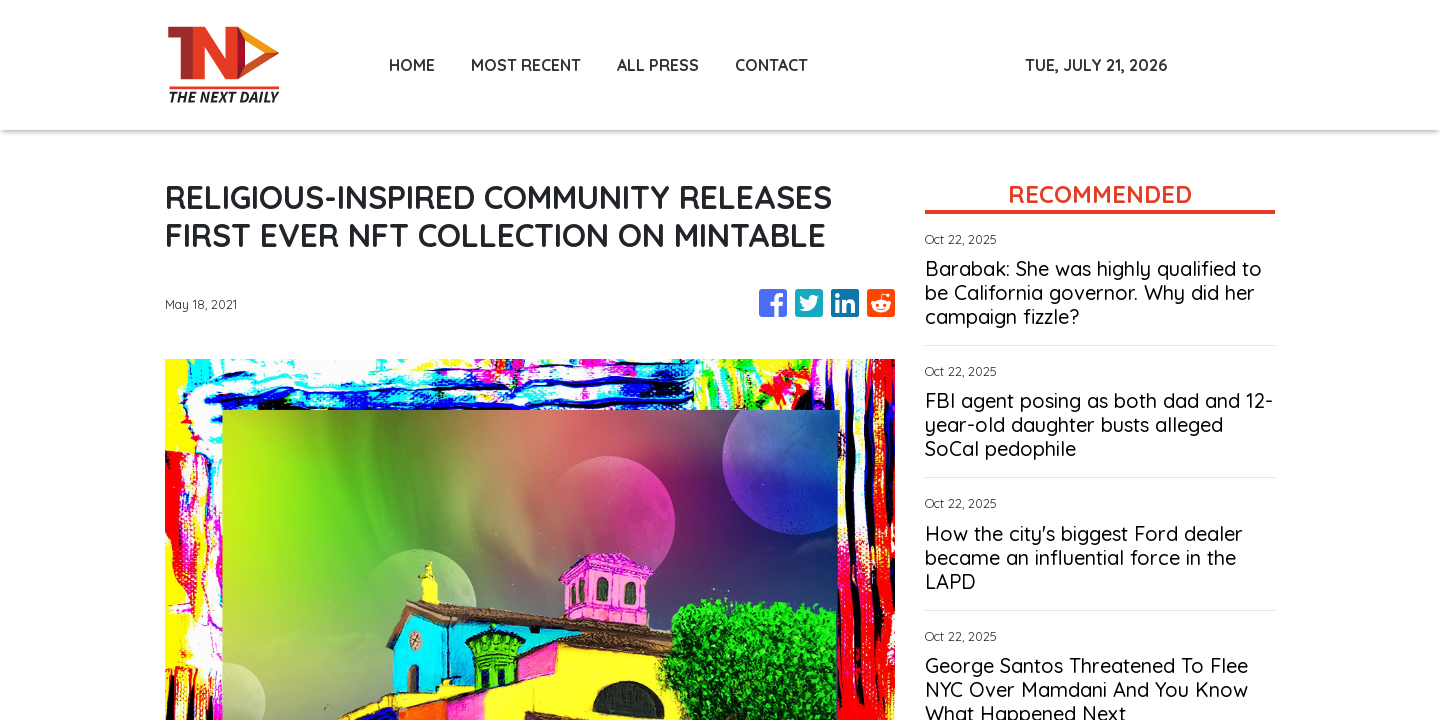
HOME (412, 65)
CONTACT (771, 65)
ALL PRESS (658, 65)
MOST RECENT (526, 65)
